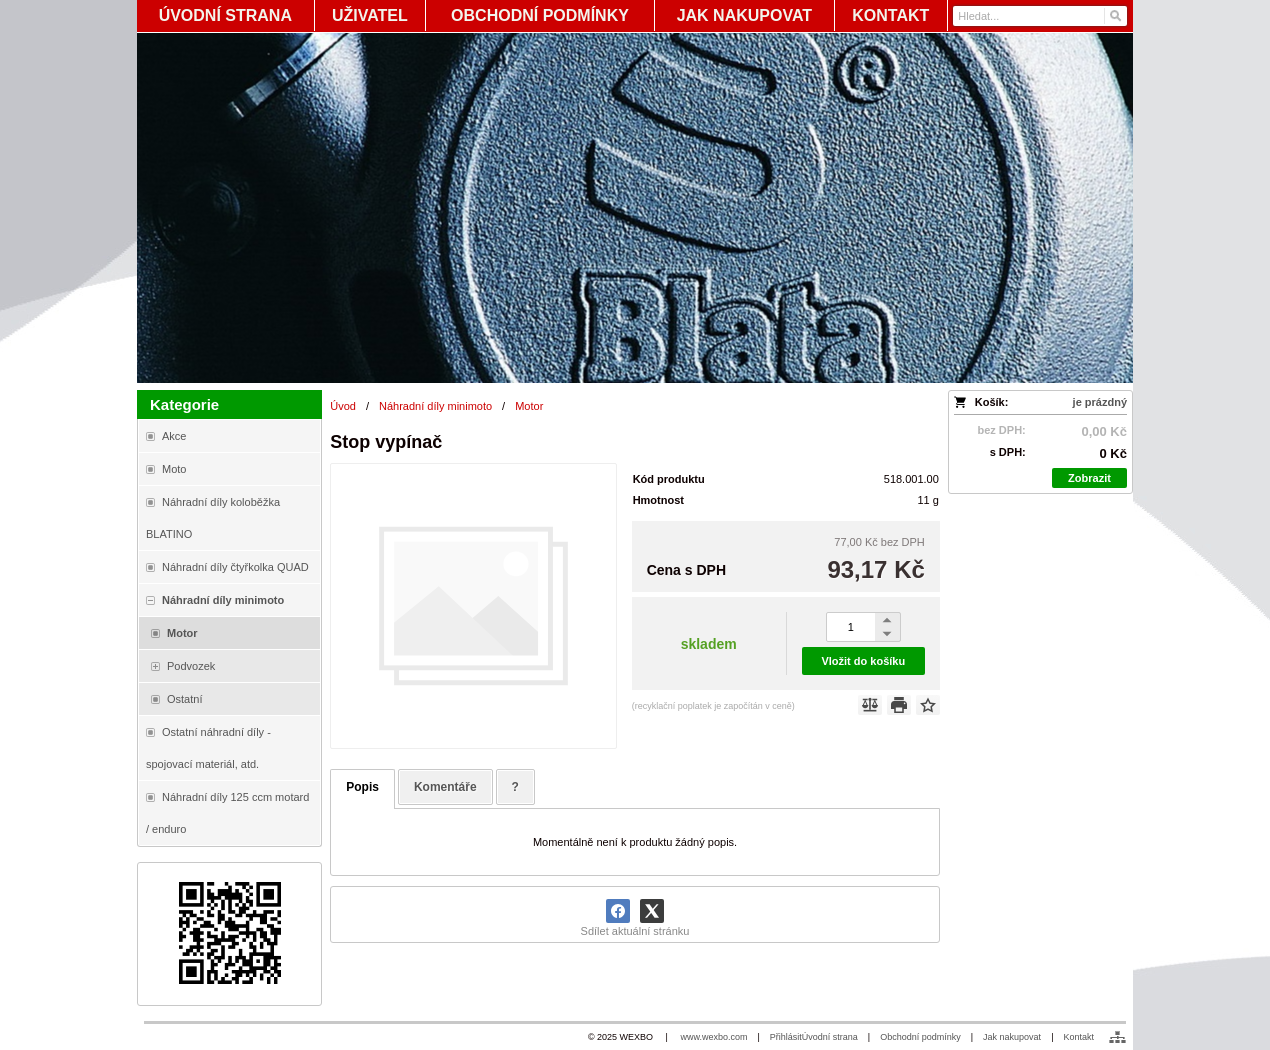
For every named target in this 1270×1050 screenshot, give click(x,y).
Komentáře (445, 787)
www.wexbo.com (713, 1037)
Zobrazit (1089, 478)
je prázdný (1100, 402)
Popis (362, 787)
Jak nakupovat (1012, 1037)
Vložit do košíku (863, 661)
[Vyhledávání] (1040, 16)
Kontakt (1078, 1037)
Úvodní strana (830, 1037)
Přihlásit (786, 1037)
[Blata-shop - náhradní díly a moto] (635, 208)
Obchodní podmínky (920, 1037)
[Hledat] (1114, 16)
